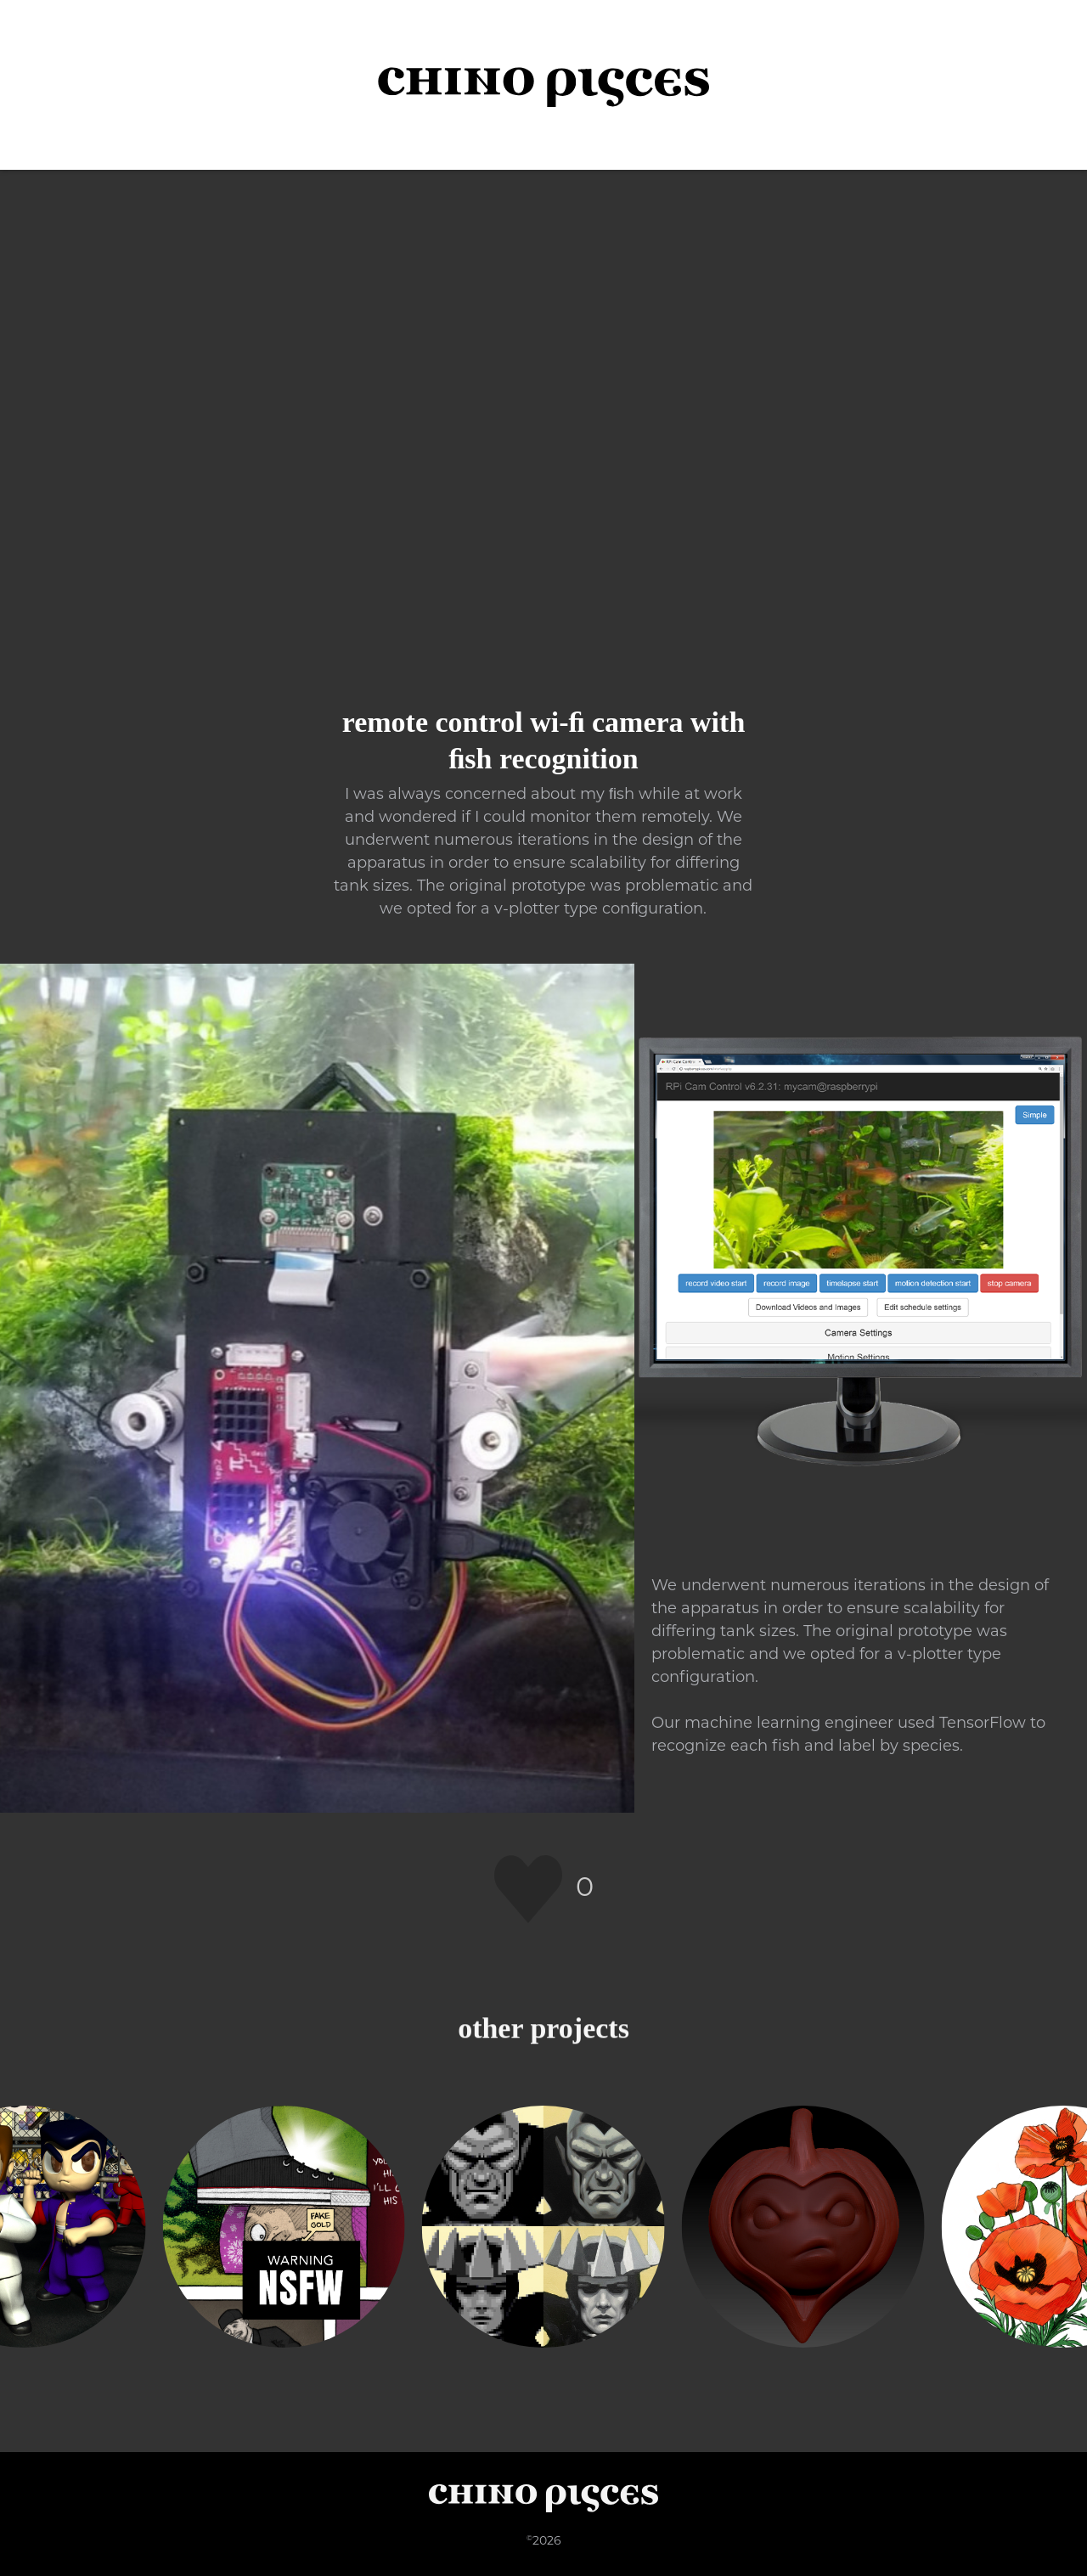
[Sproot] (803, 2227)
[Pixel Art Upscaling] (543, 2227)
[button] (1044, 85)
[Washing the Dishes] (283, 2227)
